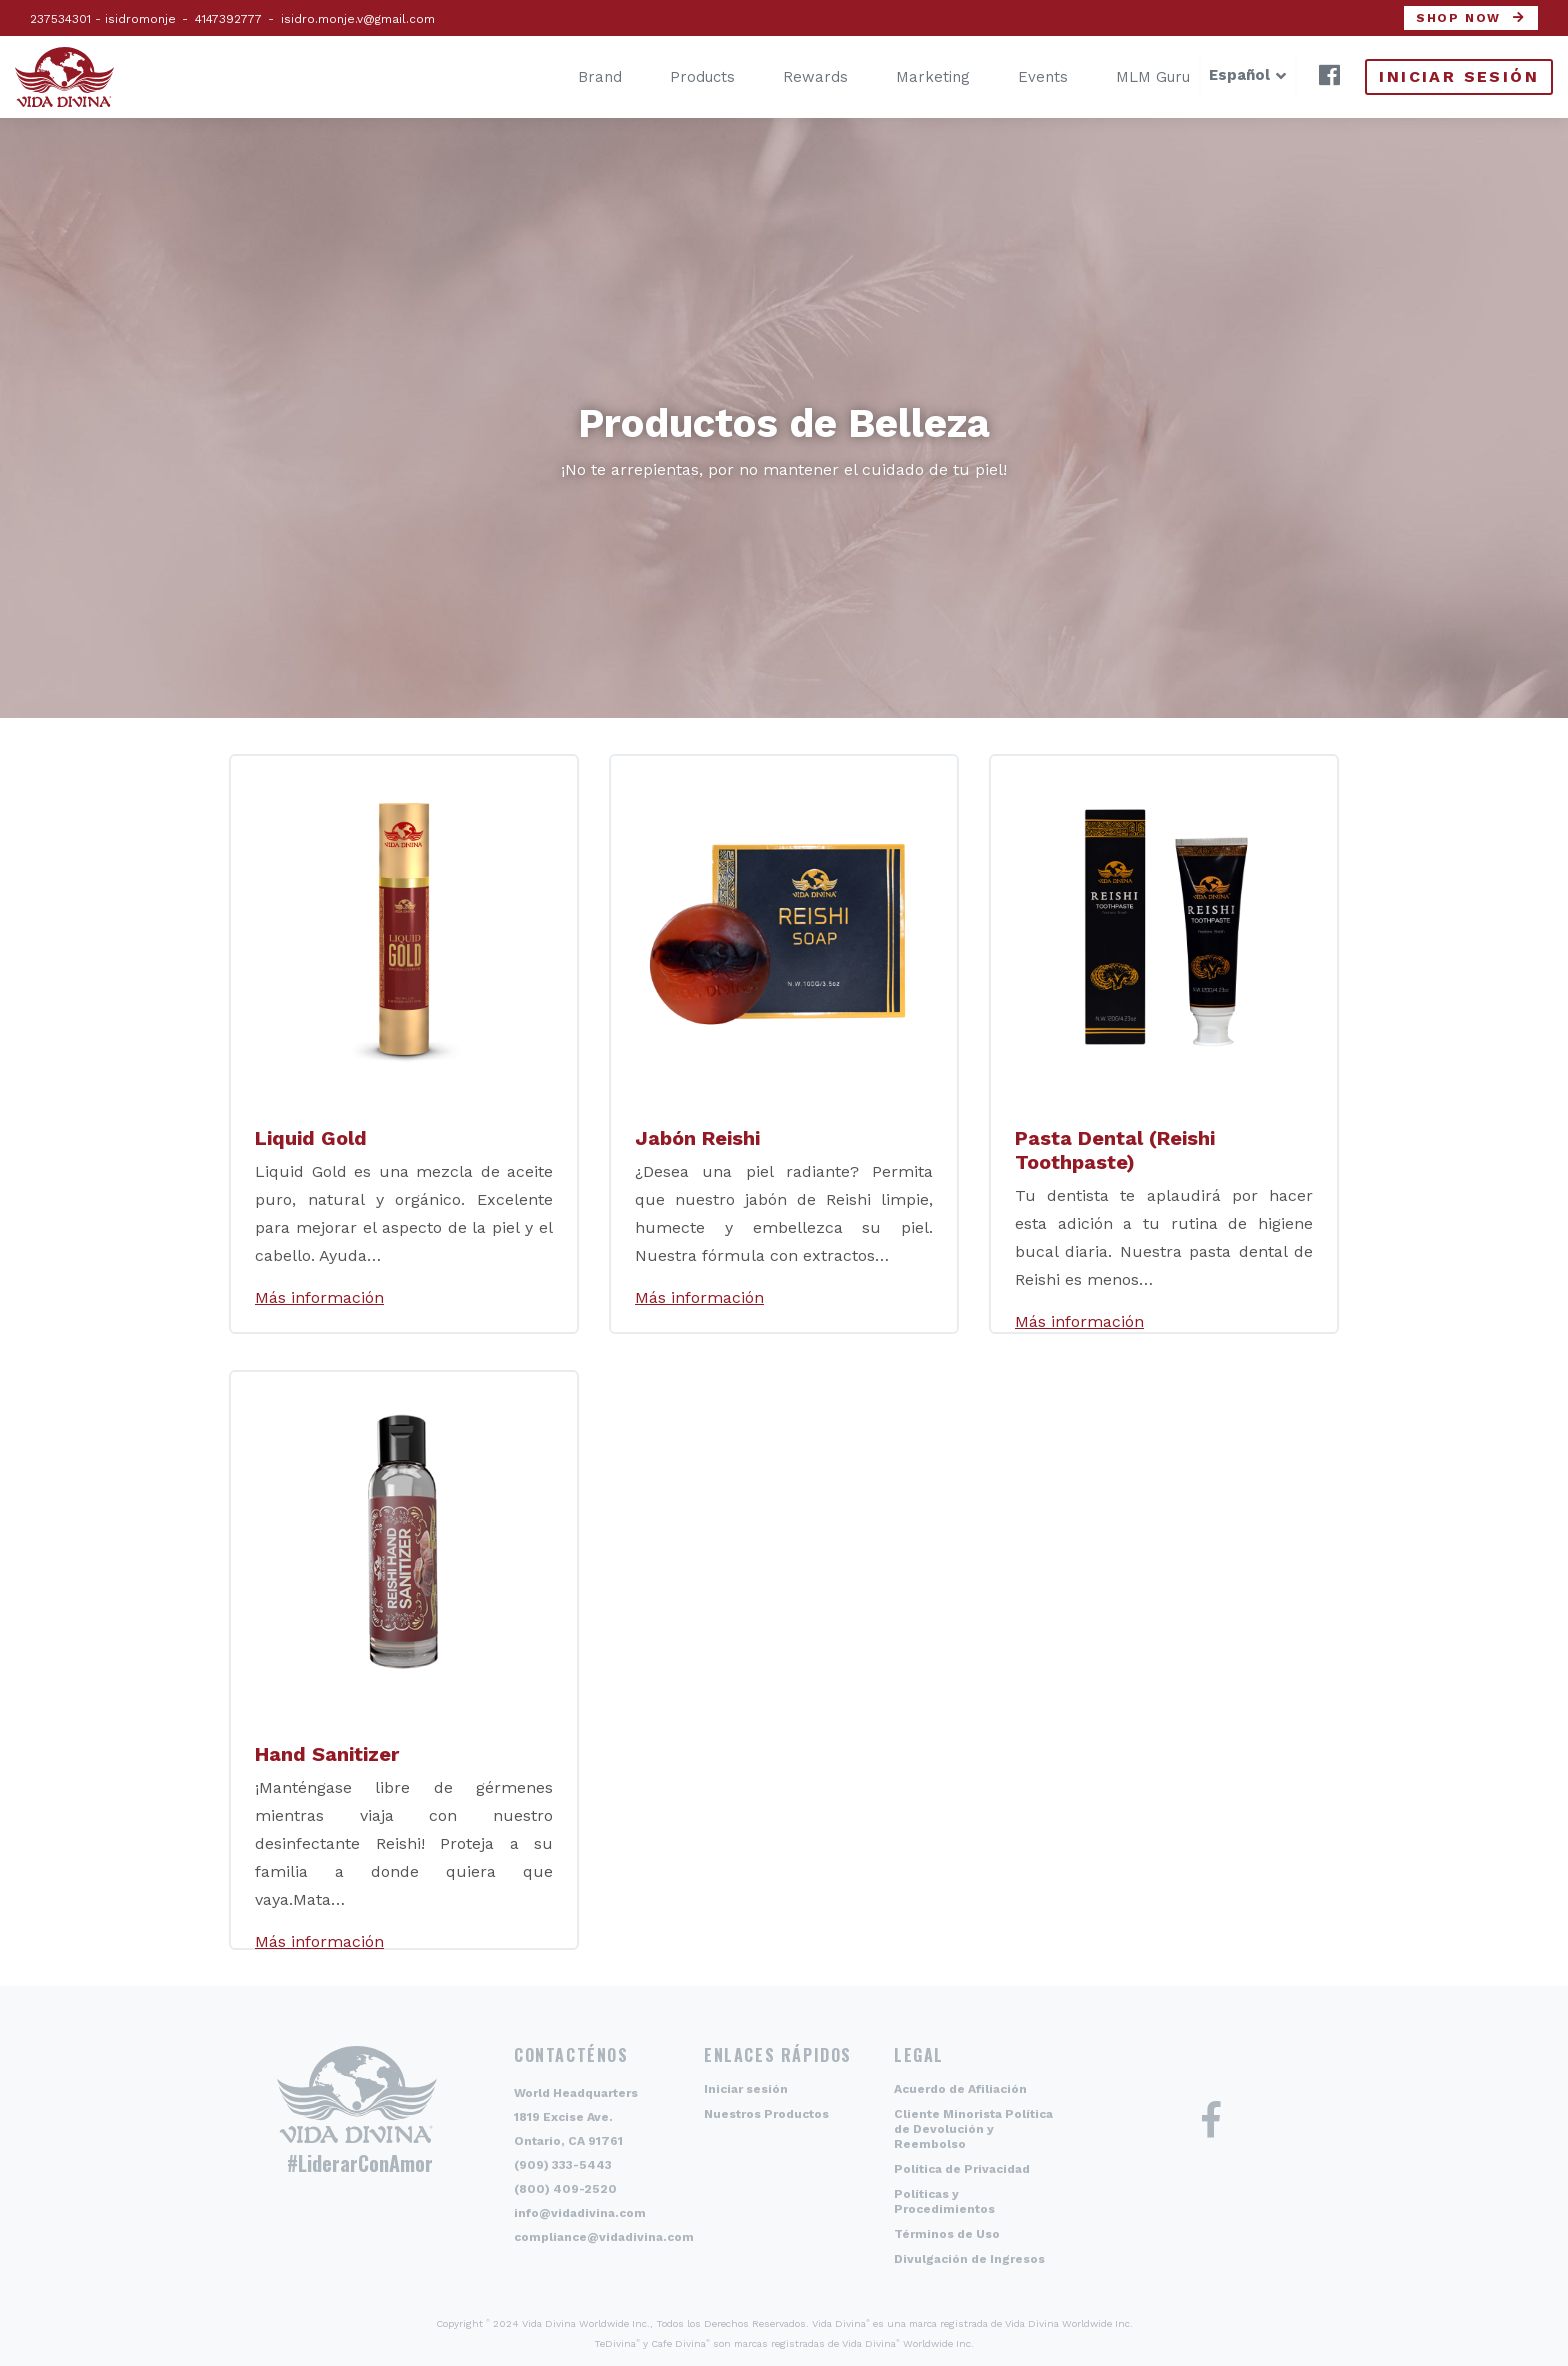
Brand (570, 77)
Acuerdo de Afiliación (960, 2089)
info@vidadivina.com (580, 2213)
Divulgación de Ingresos (969, 2259)
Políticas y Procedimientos (944, 2201)
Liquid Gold (311, 1138)
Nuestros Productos (766, 2114)
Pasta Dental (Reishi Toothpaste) (1115, 1150)
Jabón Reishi (697, 1138)
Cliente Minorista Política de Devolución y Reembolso (973, 2129)
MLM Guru (1123, 77)
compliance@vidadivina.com (604, 2237)
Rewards (785, 77)
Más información (319, 1297)
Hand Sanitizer (327, 1754)
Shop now (1458, 18)
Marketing (903, 77)
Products (672, 77)
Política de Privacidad (962, 2169)
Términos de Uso (947, 2234)
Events (1013, 77)
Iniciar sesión (1459, 76)
